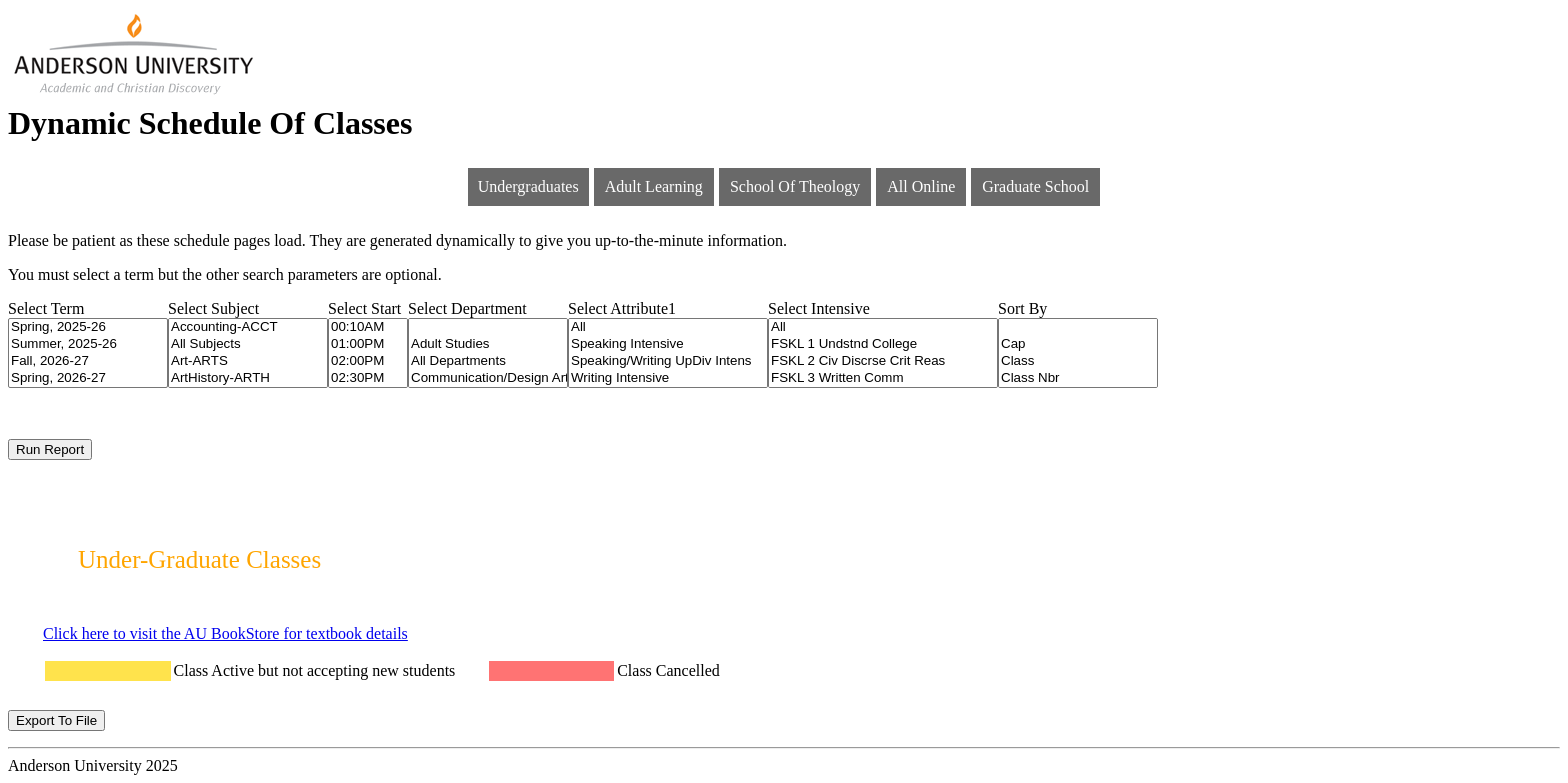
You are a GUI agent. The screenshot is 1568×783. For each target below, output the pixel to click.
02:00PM (368, 361)
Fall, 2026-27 (88, 361)
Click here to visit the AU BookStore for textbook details (225, 633)
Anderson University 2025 (93, 765)
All (668, 327)
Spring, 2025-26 (88, 327)
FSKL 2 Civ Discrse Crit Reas (883, 361)
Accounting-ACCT (248, 327)
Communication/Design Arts (488, 378)
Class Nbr (1078, 378)
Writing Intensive (668, 378)
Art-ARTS (248, 361)
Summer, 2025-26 (88, 344)
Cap (1078, 344)
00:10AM (368, 327)
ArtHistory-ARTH (248, 378)
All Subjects (248, 344)
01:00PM (368, 344)
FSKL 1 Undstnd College (883, 344)
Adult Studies (488, 344)
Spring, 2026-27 (88, 378)
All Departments (488, 361)
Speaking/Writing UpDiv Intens (668, 361)
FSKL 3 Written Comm (883, 378)
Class (1078, 361)
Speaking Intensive (668, 344)
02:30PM (368, 378)
